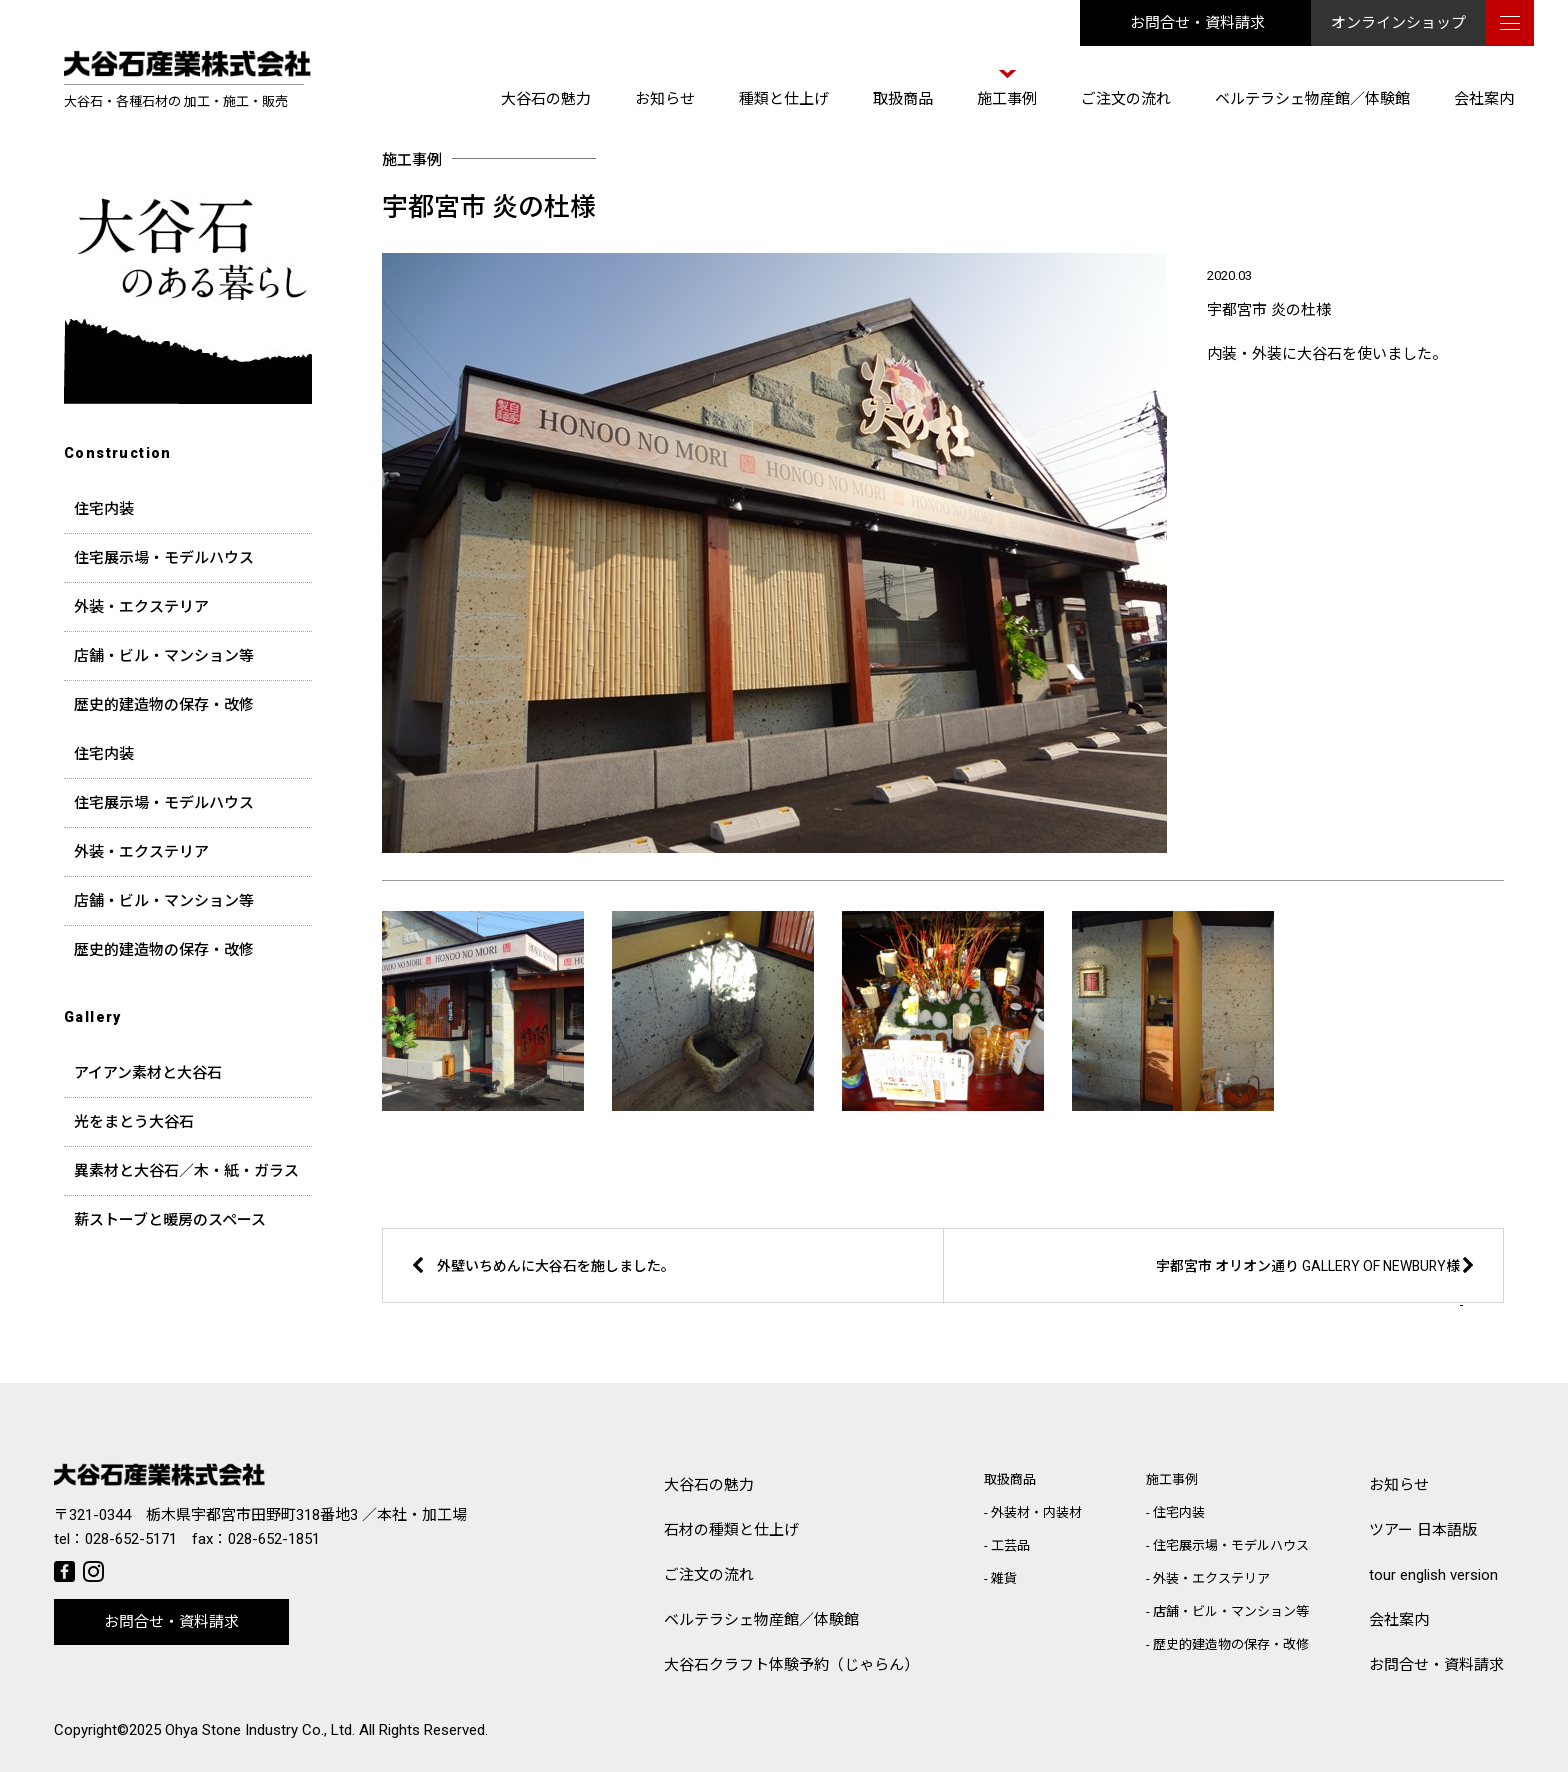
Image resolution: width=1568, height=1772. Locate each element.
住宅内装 (104, 509)
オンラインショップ (1398, 23)
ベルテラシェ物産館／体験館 (1312, 99)
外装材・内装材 (1036, 1512)
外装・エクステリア (141, 607)
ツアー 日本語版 (1423, 1530)
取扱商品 (903, 99)
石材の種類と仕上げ (731, 1530)
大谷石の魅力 (546, 99)
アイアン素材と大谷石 (148, 1073)
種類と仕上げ (784, 99)
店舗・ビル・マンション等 (164, 656)
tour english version (1433, 1575)
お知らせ (665, 99)
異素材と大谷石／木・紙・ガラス (186, 1171)
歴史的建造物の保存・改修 (164, 705)
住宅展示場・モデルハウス (164, 558)
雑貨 (1004, 1578)
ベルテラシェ (761, 1620)
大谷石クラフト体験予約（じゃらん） (791, 1665)
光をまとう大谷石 (134, 1122)
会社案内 (1484, 99)
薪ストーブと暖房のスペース (170, 1220)
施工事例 (1007, 99)
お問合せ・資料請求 (1197, 23)
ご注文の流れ (1126, 99)
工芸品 (1010, 1545)
